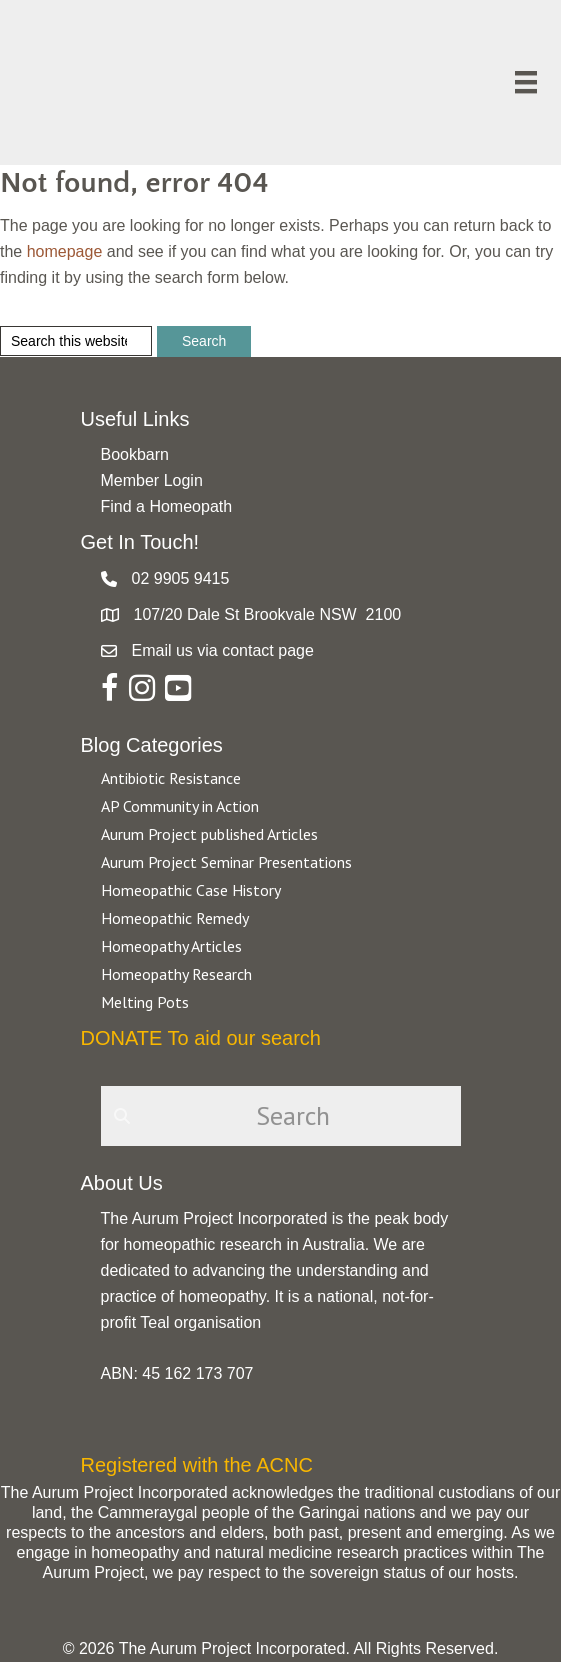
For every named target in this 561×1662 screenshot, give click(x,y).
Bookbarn (135, 454)
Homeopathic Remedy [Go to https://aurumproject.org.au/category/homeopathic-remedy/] (175, 918)
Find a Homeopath (167, 506)
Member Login (152, 480)
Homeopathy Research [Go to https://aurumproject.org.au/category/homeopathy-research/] (176, 974)
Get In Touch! (140, 542)
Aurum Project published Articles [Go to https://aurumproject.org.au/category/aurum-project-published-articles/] (209, 834)
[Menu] (526, 82)
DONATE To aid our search (201, 1038)
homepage (65, 251)
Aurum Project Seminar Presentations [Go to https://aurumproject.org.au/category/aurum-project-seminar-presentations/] (226, 862)
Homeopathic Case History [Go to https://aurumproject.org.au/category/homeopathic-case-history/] (191, 890)
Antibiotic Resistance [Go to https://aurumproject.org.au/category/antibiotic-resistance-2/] (171, 778)
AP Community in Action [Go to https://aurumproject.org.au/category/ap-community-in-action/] (180, 806)
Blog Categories (152, 745)
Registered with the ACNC (197, 1465)
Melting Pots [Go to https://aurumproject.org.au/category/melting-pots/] (145, 1002)
